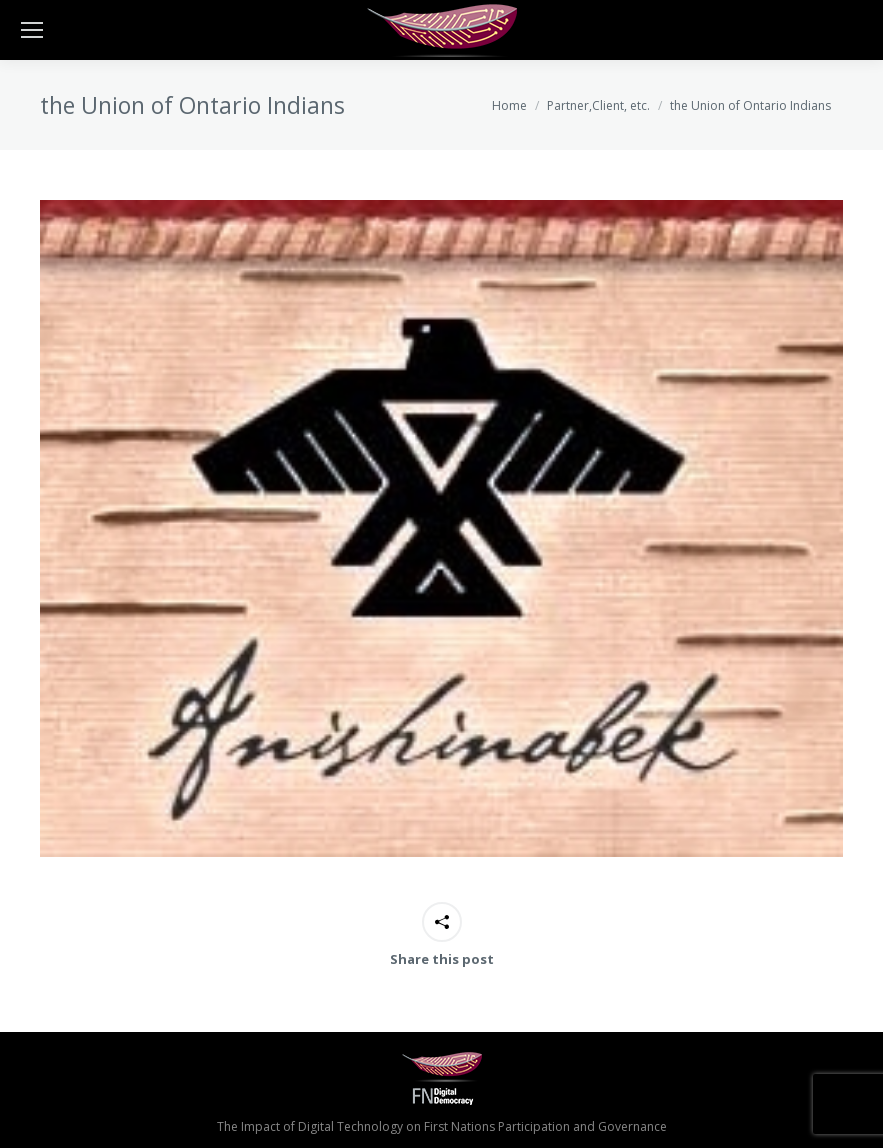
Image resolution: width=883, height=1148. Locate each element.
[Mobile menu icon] (32, 30)
